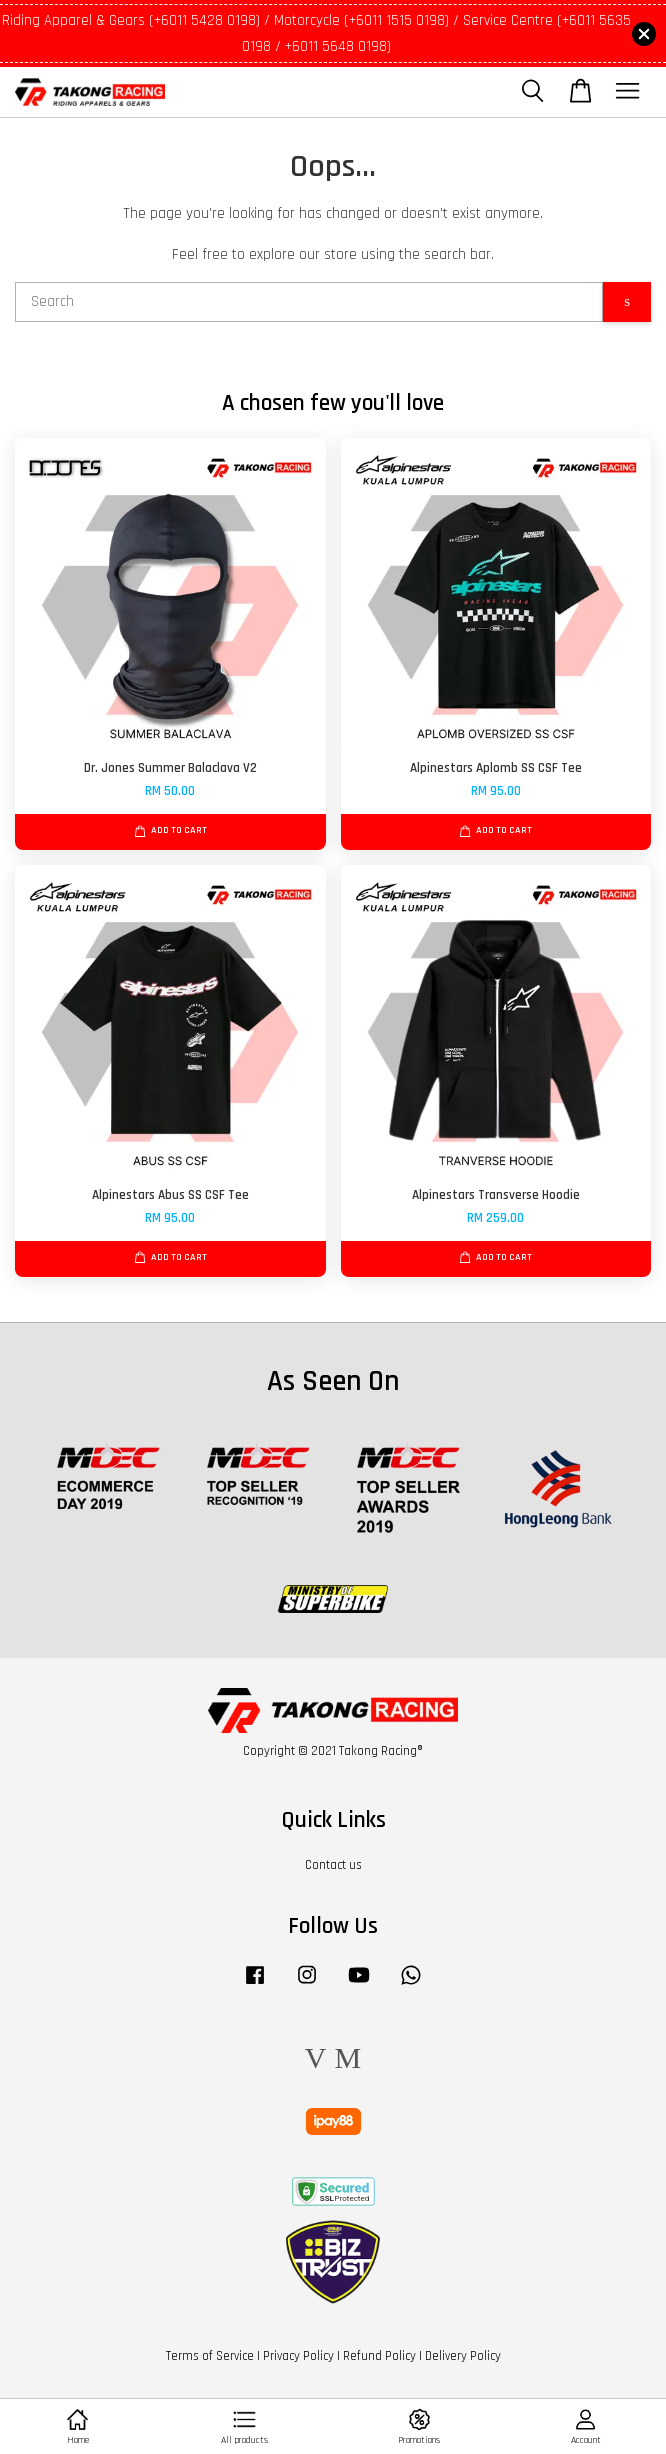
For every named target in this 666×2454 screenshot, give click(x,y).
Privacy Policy (298, 2356)
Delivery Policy (463, 2356)
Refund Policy (379, 2356)
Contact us (333, 1865)
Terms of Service (210, 2356)
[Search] (309, 302)
